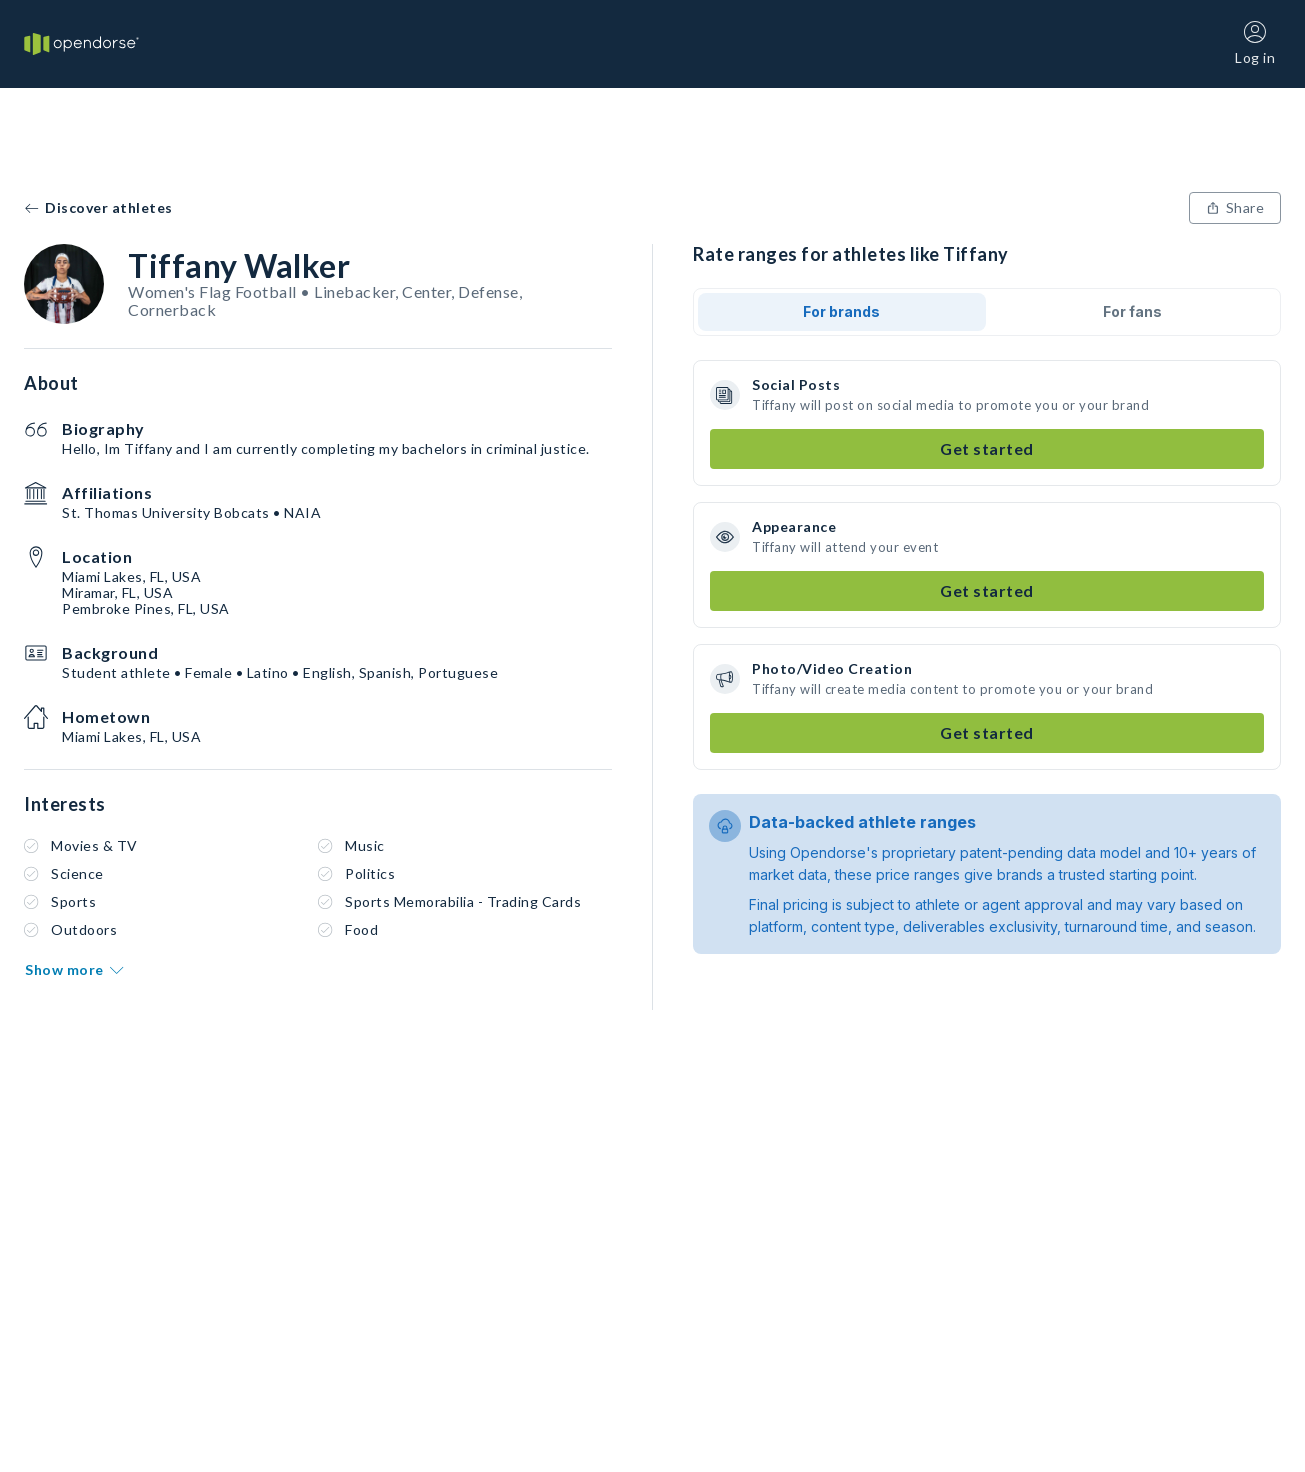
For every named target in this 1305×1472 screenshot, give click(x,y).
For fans (1132, 311)
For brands (841, 311)
